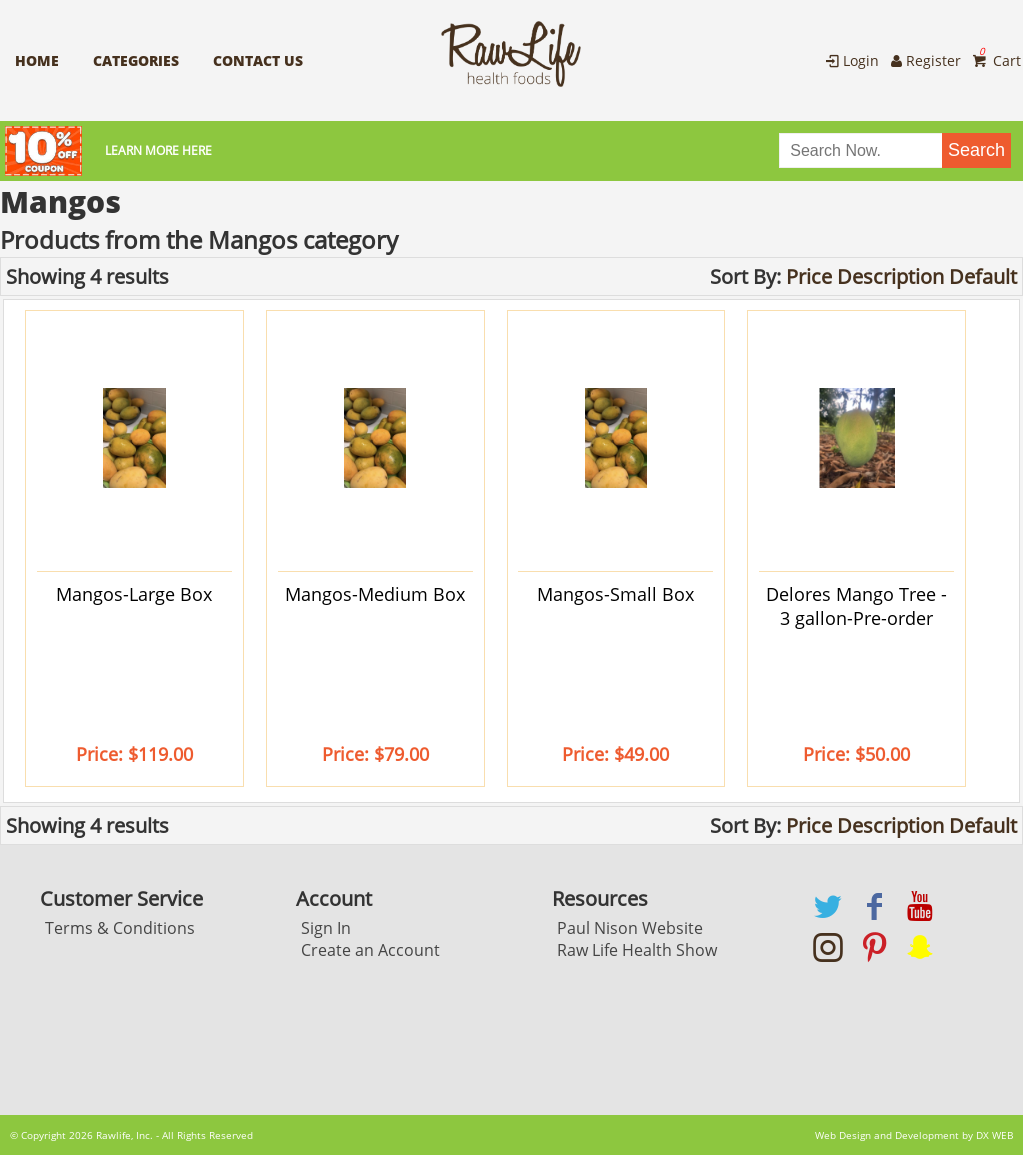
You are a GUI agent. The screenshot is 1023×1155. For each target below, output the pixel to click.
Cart (995, 60)
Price (809, 276)
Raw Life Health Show (637, 950)
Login (851, 60)
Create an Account (370, 950)
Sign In (326, 928)
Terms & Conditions (120, 928)
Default (983, 276)
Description (890, 276)
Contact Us (258, 60)
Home (37, 60)
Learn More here (153, 150)
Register (924, 60)
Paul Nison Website (630, 928)
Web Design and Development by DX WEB (914, 1135)
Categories (136, 60)
